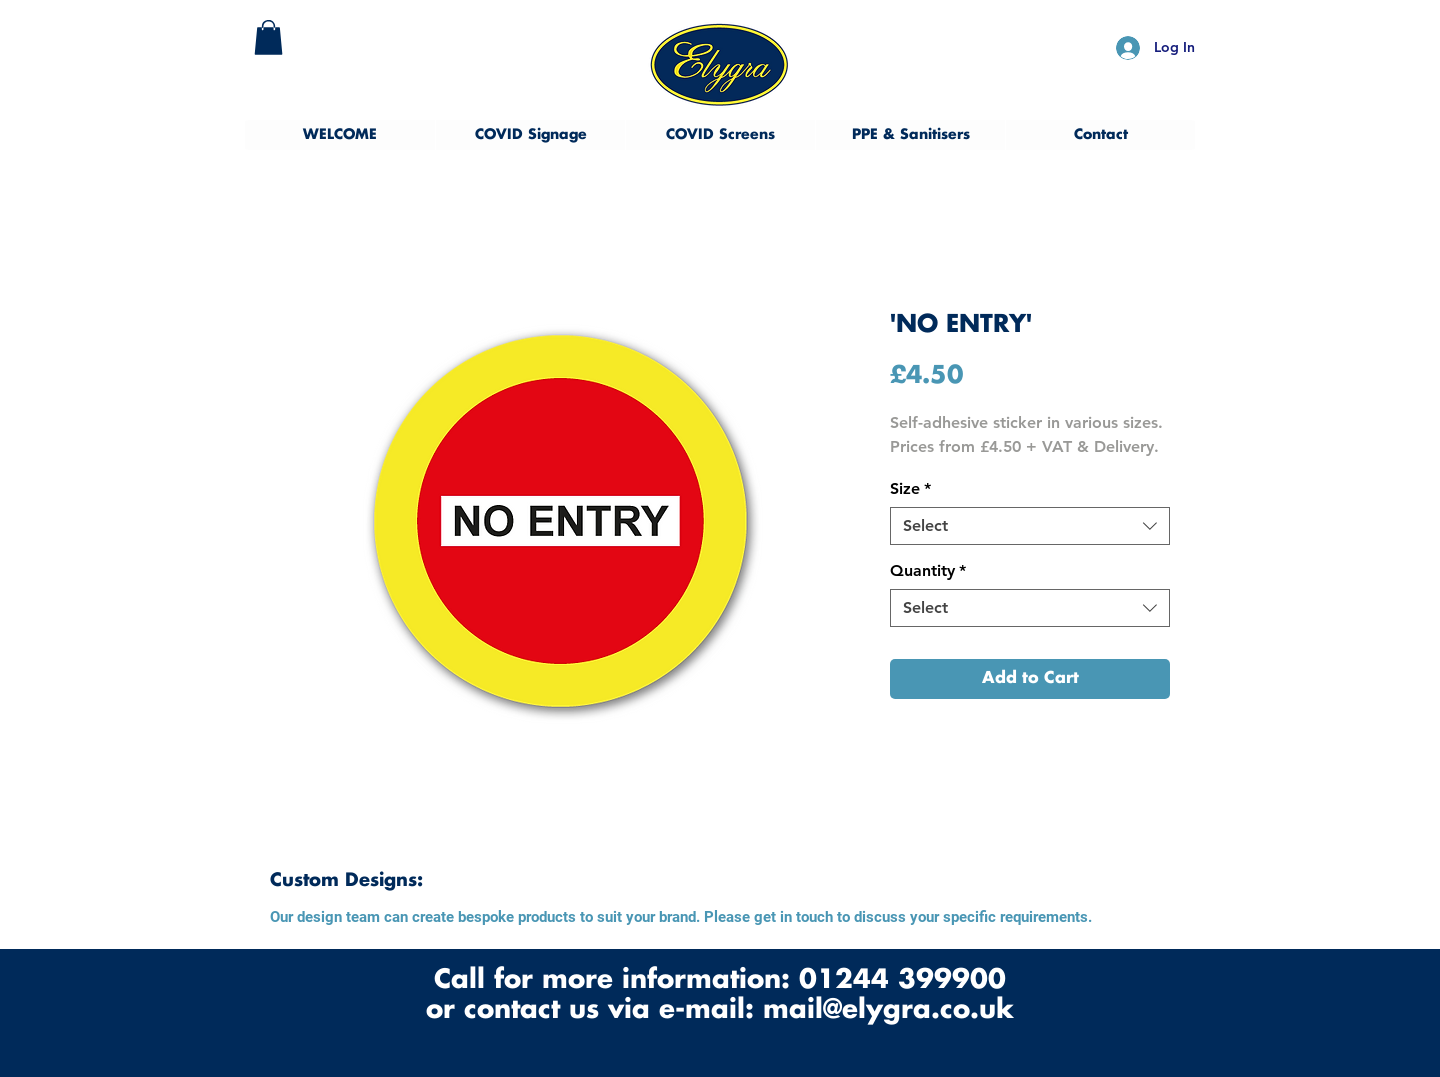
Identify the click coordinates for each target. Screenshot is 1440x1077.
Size (910, 488)
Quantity (928, 570)
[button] (268, 37)
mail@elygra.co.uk (888, 1010)
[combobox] (1030, 526)
